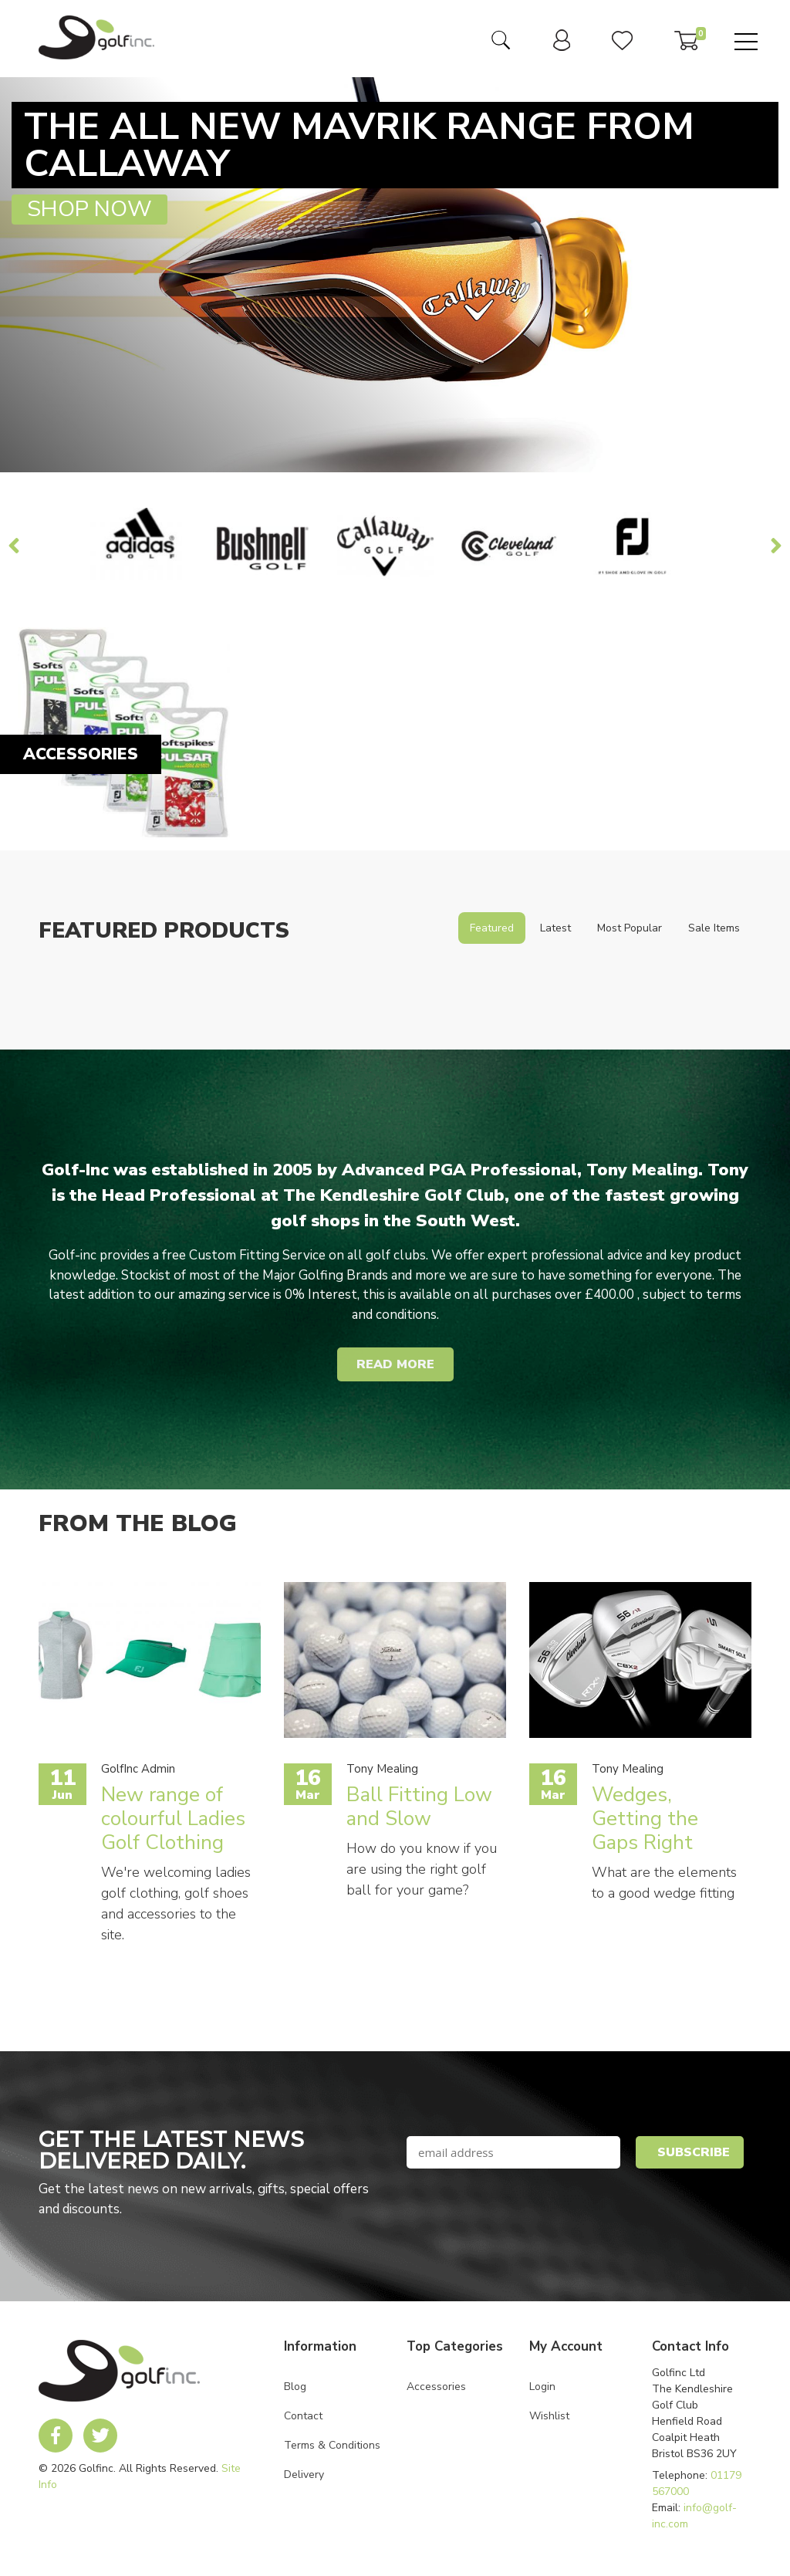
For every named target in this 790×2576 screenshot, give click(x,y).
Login (542, 2386)
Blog (295, 2386)
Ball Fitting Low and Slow (419, 1806)
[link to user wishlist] (622, 46)
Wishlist (549, 2416)
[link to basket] (686, 46)
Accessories (436, 2386)
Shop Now (89, 209)
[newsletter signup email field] (513, 2152)
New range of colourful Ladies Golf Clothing (173, 1818)
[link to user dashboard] (561, 47)
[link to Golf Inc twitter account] (100, 2436)
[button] (690, 2152)
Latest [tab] (555, 928)
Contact (303, 2416)
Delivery (304, 2474)
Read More (395, 1364)
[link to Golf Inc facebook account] (56, 2436)
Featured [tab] (492, 928)
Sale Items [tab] (714, 928)
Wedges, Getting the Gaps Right (645, 1818)
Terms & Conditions (332, 2445)
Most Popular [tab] (629, 928)
